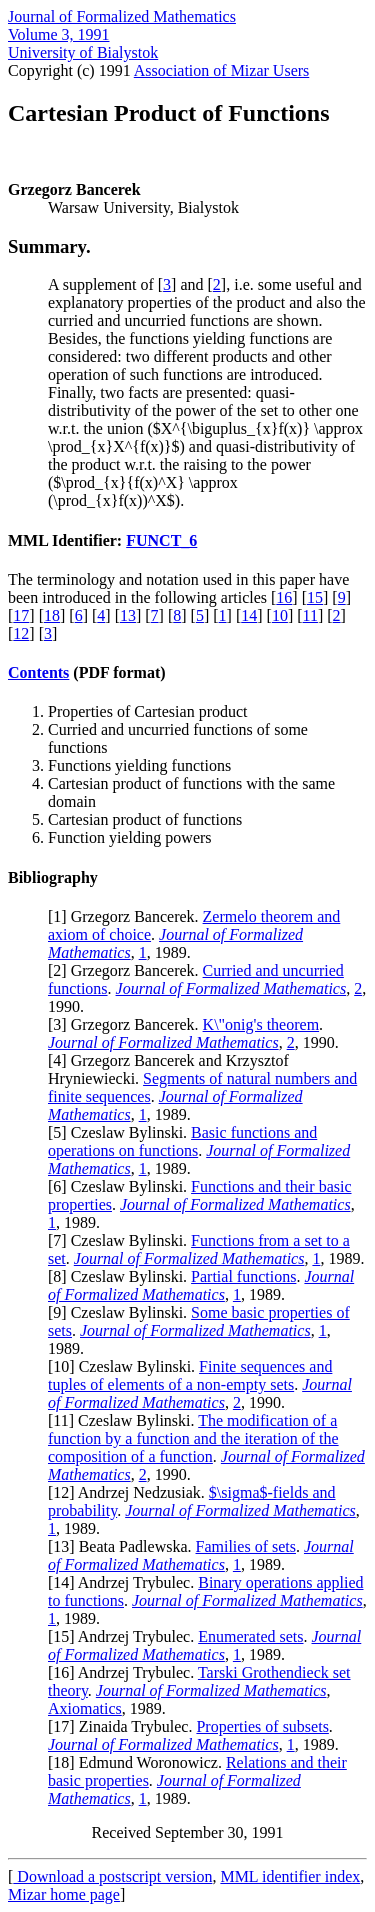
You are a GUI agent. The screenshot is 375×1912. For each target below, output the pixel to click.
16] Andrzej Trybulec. (125, 1672)
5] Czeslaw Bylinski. (122, 1132)
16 (284, 597)
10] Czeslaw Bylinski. (126, 1366)
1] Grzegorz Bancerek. (127, 916)
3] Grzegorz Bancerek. (127, 1024)
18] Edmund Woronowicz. (139, 1762)
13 (128, 615)
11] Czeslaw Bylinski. (125, 1420)
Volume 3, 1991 (58, 34)
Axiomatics (85, 1708)
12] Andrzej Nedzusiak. (131, 1492)
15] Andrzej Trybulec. (125, 1636)
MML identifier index (290, 1876)
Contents (38, 672)
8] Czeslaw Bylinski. (122, 1276)
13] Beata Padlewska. (124, 1546)
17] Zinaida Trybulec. (124, 1726)
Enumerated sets (250, 1636)
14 (249, 615)
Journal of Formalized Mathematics (122, 16)
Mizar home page (64, 1894)
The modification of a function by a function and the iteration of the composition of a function (193, 1438)
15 (315, 597)
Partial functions (243, 1276)
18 (52, 615)
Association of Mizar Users (222, 70)
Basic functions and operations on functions (182, 1141)
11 (310, 615)
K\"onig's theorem (261, 1024)
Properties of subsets (262, 1726)
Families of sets (246, 1546)
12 (21, 633)
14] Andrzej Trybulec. (125, 1582)
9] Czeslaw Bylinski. (122, 1312)
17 (21, 615)
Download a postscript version (112, 1876)
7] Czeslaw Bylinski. (122, 1240)
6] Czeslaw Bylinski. (122, 1186)
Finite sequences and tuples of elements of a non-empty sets (190, 1375)
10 (280, 615)
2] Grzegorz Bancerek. (127, 970)
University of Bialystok (83, 52)
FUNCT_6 (161, 540)
